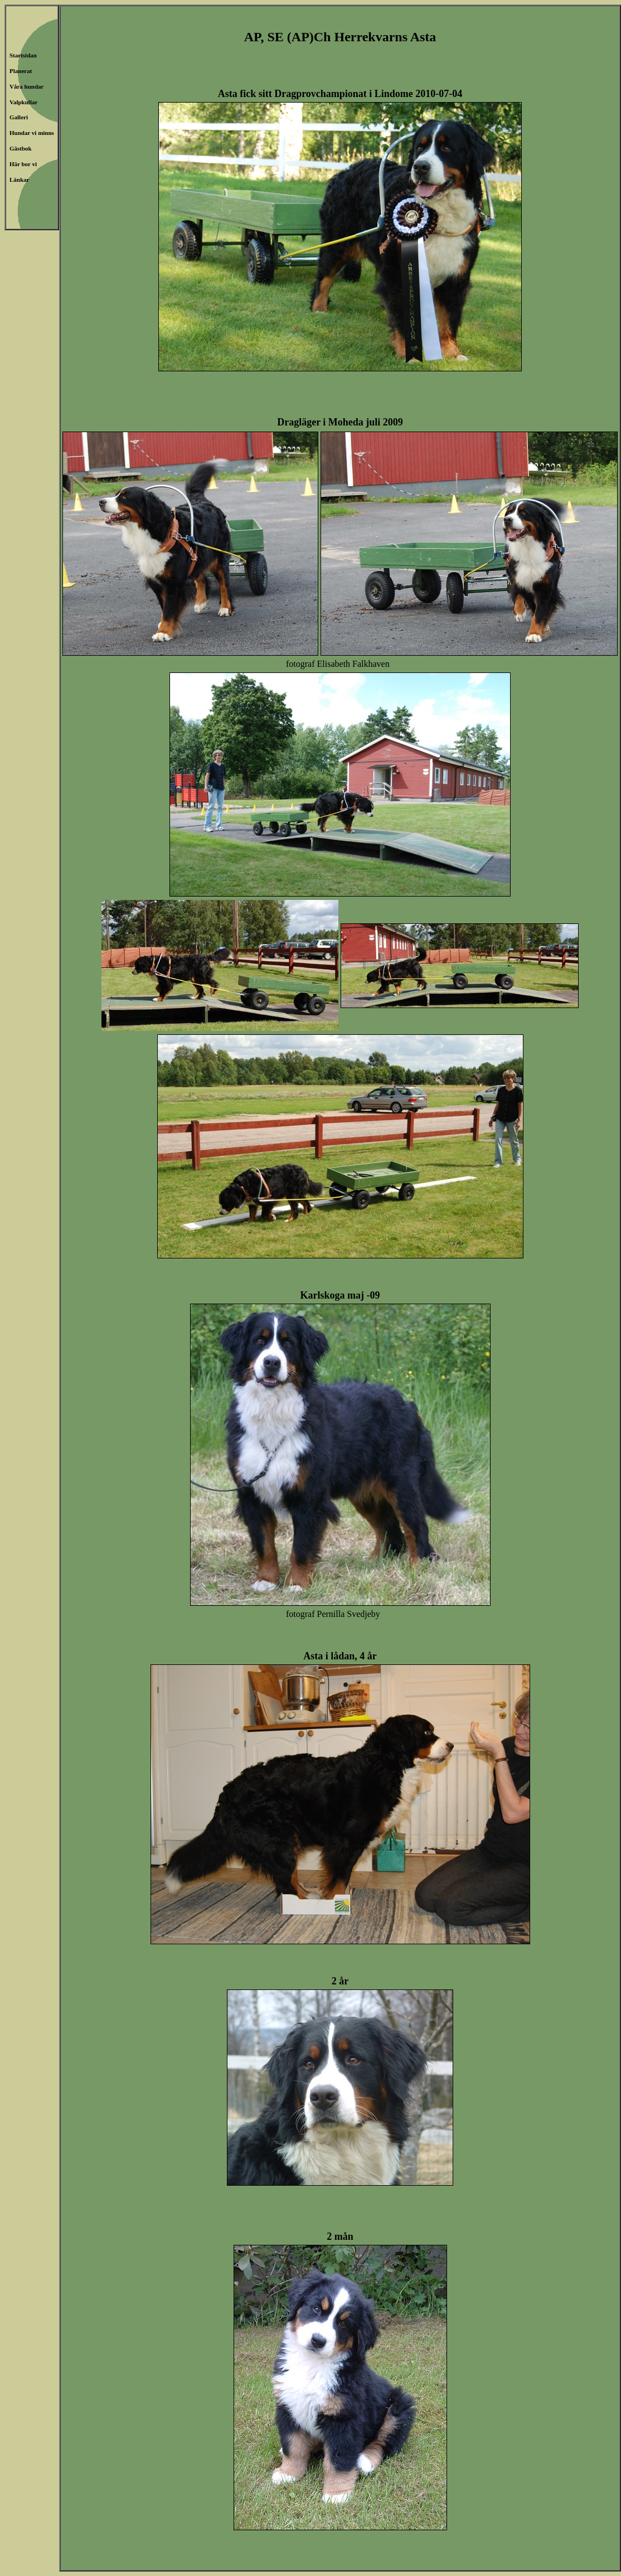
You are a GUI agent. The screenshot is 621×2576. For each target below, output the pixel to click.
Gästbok (20, 148)
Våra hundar (26, 86)
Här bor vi (23, 164)
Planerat (20, 70)
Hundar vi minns (31, 132)
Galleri (18, 117)
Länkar (19, 179)
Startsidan (23, 55)
